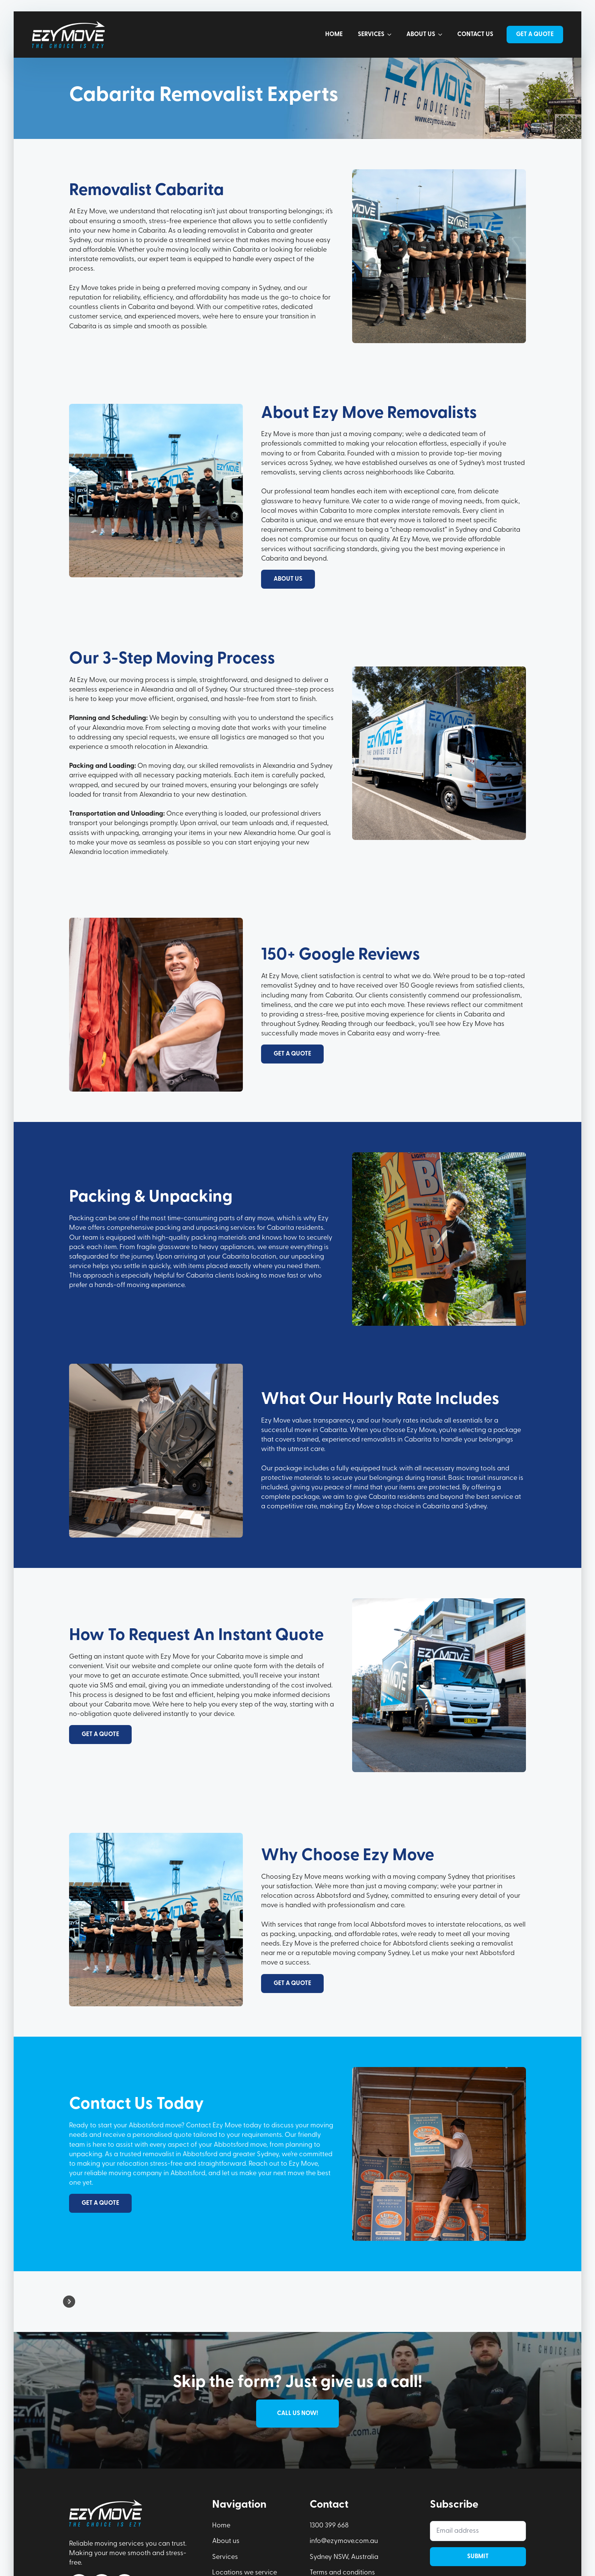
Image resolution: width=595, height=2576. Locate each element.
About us (420, 35)
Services (371, 35)
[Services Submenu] (391, 34)
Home (334, 35)
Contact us (475, 35)
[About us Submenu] (442, 34)
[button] (69, 2302)
